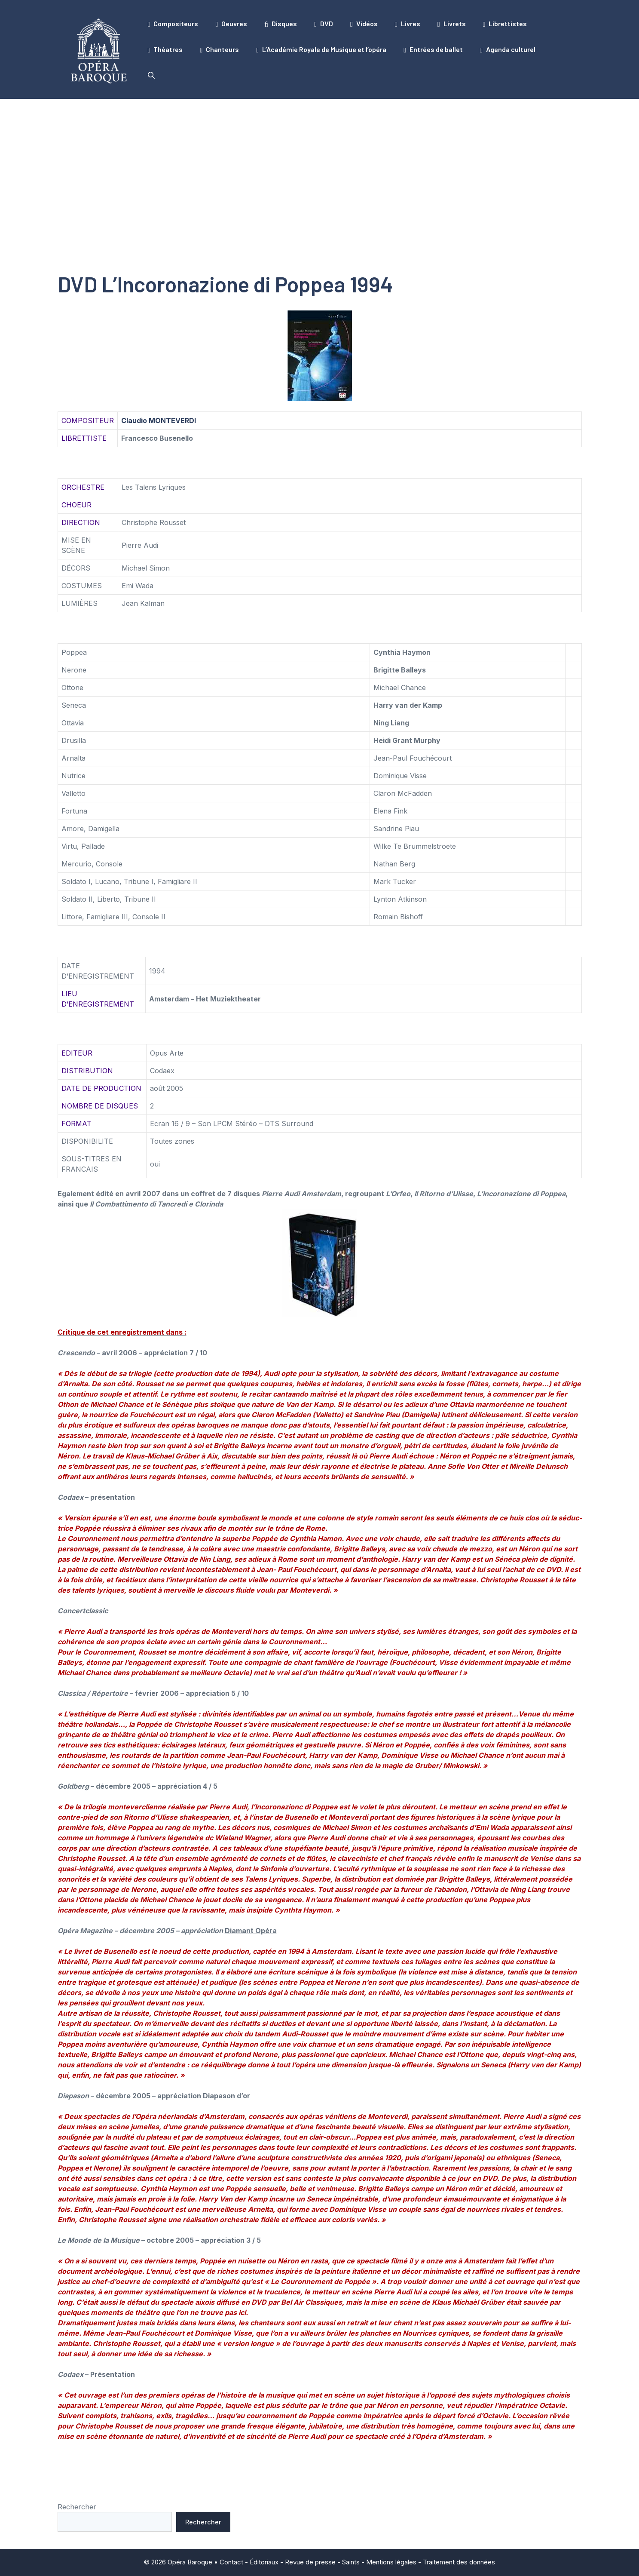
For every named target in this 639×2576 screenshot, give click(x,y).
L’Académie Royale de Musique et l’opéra (321, 49)
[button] (151, 75)
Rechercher (77, 2506)
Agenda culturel (507, 49)
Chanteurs (219, 49)
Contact (231, 2562)
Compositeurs (173, 23)
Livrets (451, 23)
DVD (323, 23)
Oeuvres (231, 23)
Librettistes (505, 23)
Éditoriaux (264, 2562)
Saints (351, 2562)
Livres (407, 23)
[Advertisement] (320, 163)
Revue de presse (310, 2562)
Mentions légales (391, 2562)
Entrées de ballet (433, 49)
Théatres (165, 49)
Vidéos (364, 23)
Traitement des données (459, 2562)
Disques (280, 23)
